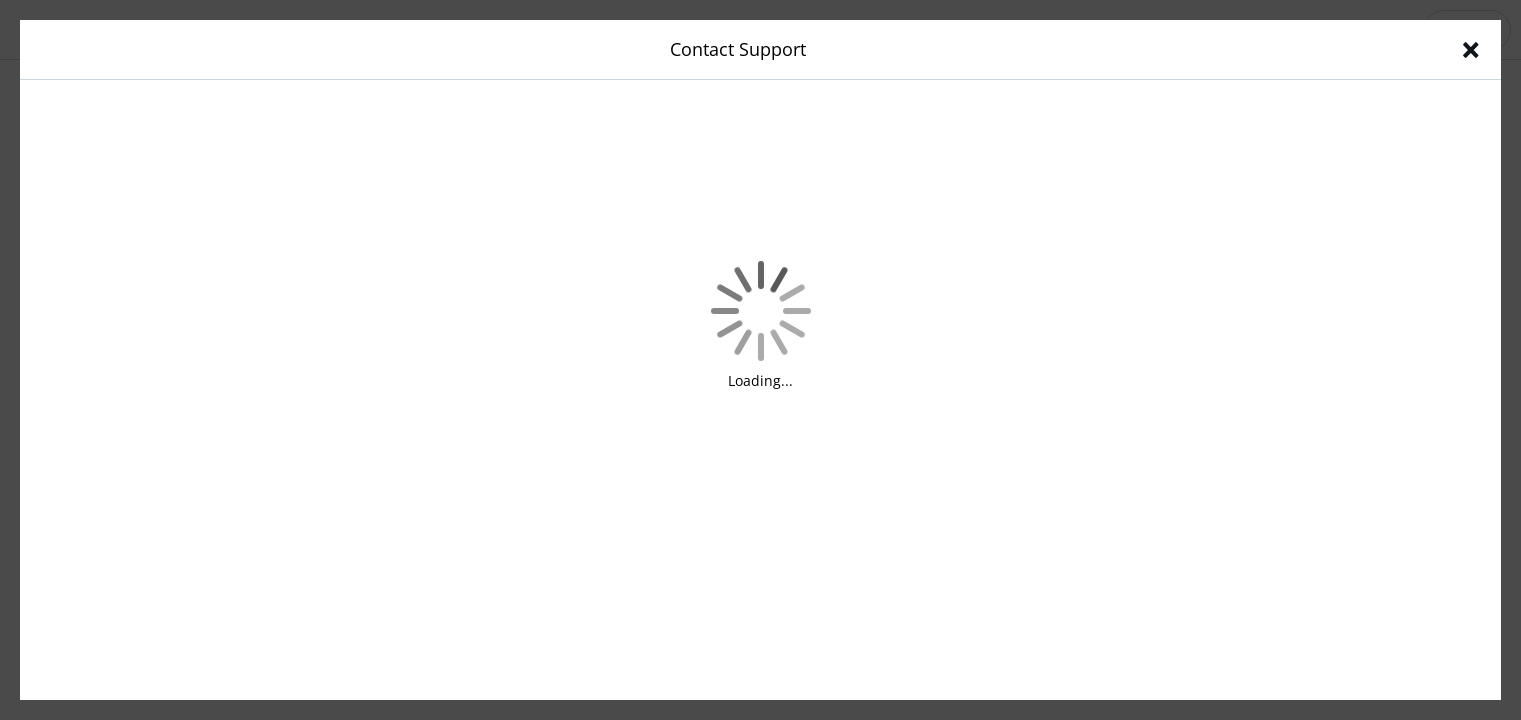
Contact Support (738, 49)
